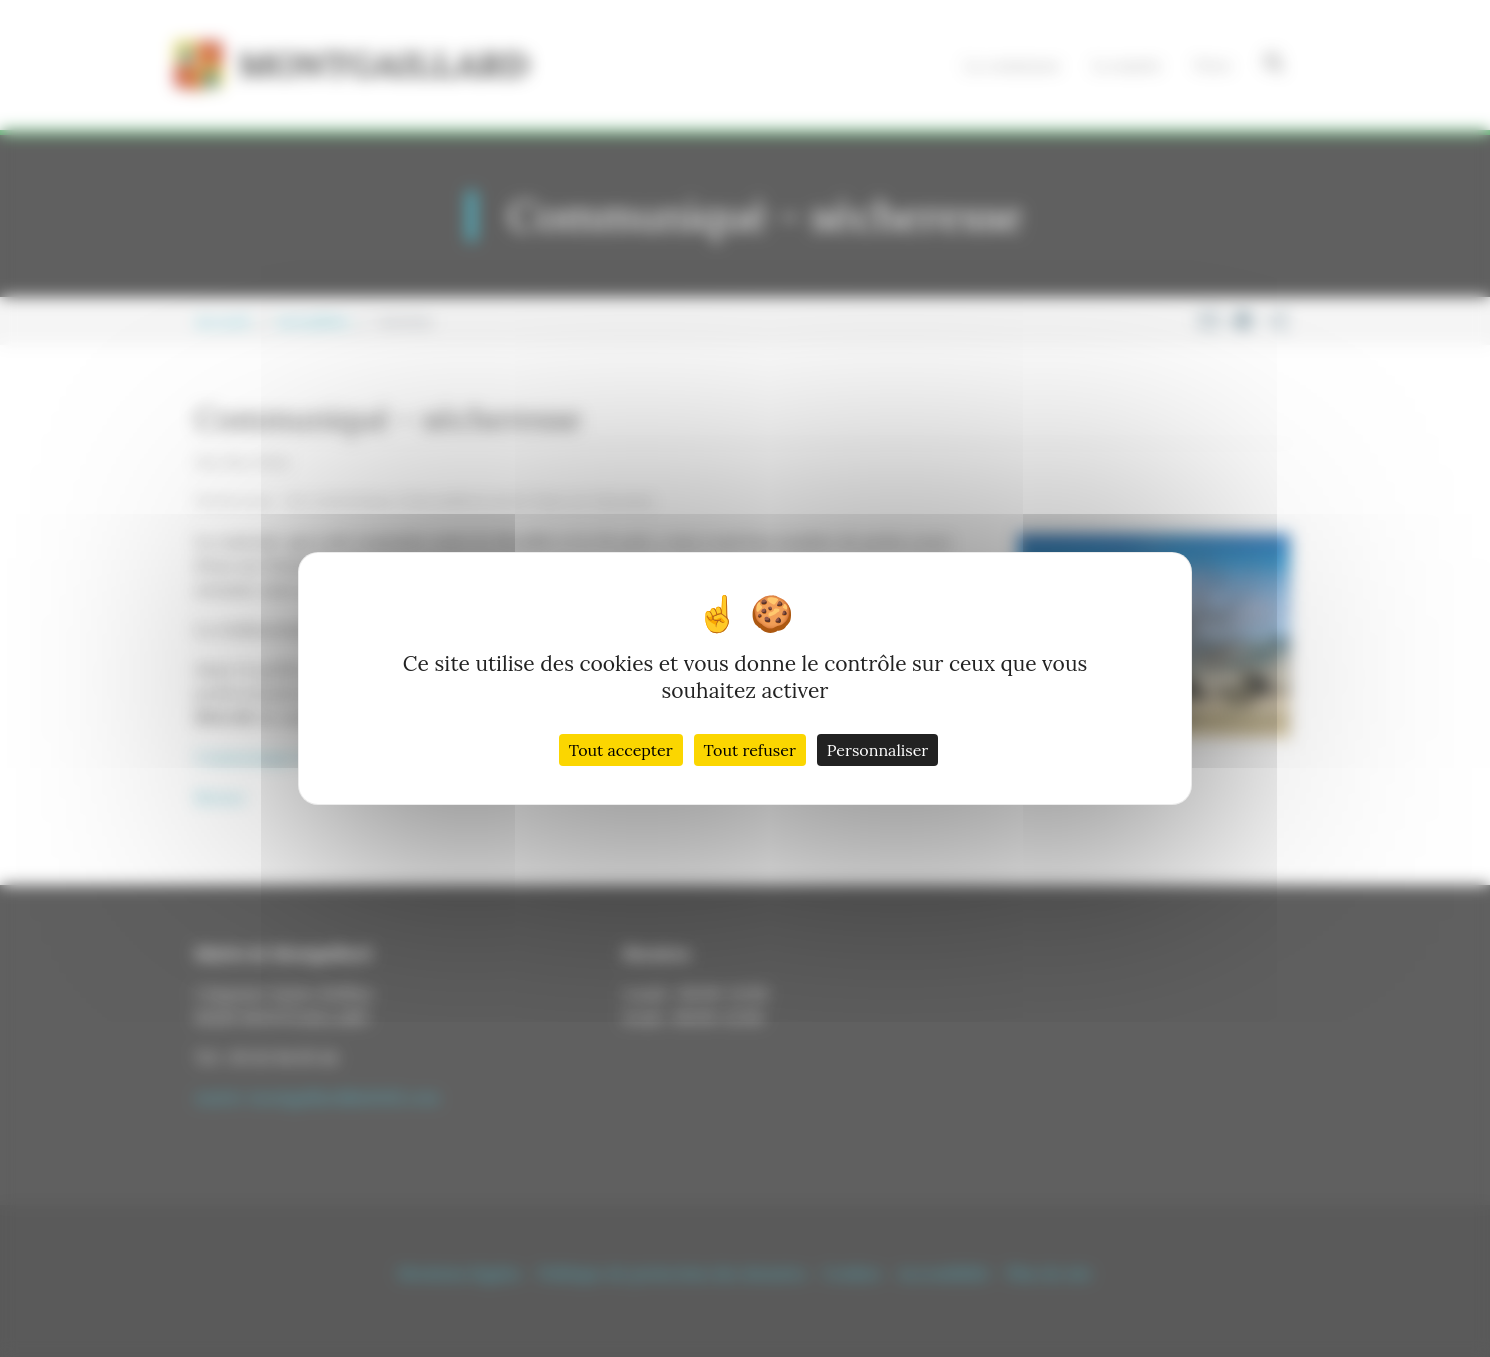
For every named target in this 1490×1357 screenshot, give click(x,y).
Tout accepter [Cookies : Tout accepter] (621, 750)
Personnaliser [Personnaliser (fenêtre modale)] (877, 750)
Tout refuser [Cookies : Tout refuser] (750, 750)
